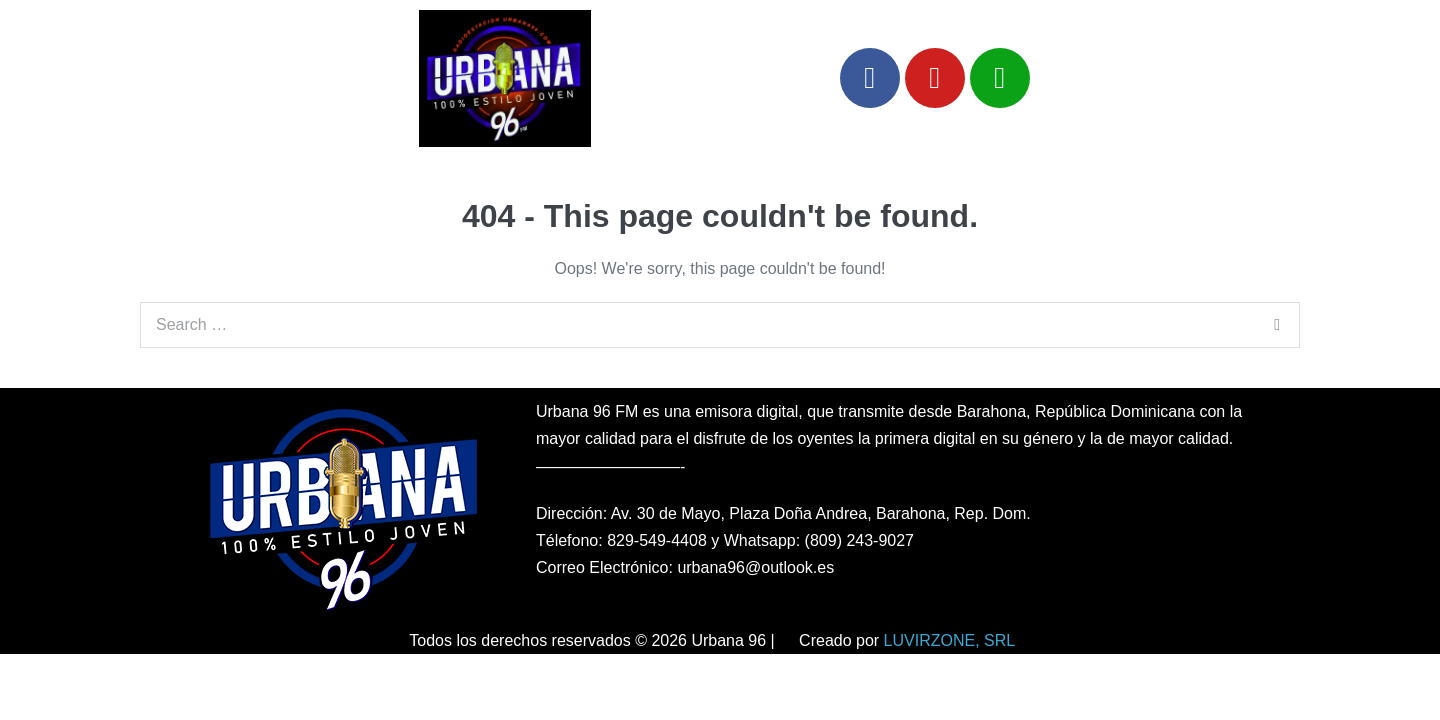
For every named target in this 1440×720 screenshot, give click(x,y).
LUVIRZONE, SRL (950, 640)
